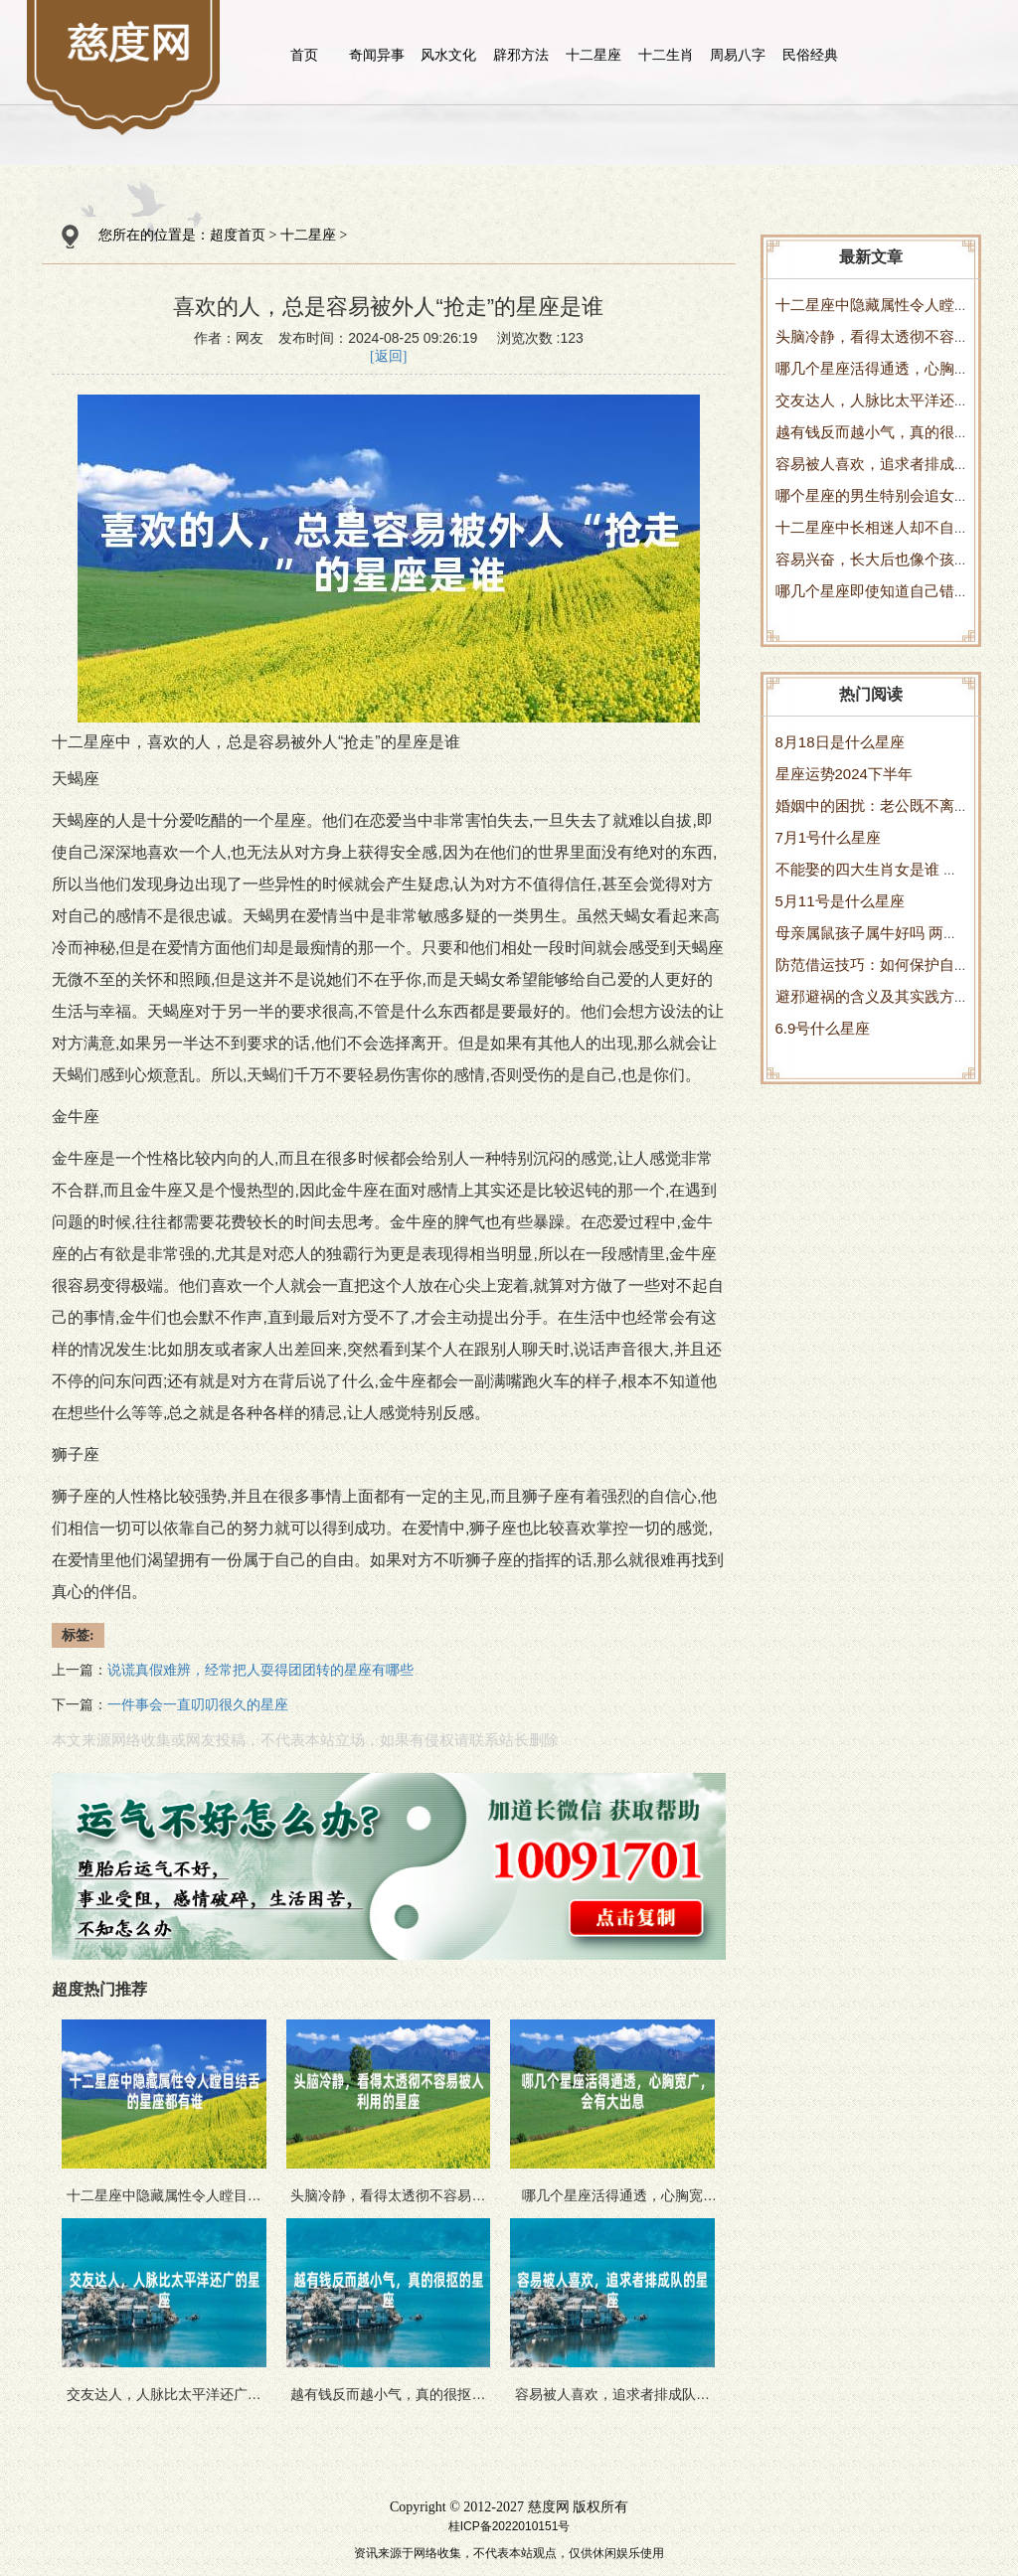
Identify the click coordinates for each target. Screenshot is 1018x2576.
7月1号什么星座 (828, 837)
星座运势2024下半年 (844, 773)
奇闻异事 (377, 55)
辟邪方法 (521, 55)
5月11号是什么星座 (840, 900)
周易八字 (737, 55)
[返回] (388, 356)
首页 (304, 55)
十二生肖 (666, 55)
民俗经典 (810, 55)
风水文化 (448, 55)
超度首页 (237, 235)
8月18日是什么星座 (840, 741)
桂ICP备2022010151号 (509, 2526)
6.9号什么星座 (823, 1028)
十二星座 (593, 55)
